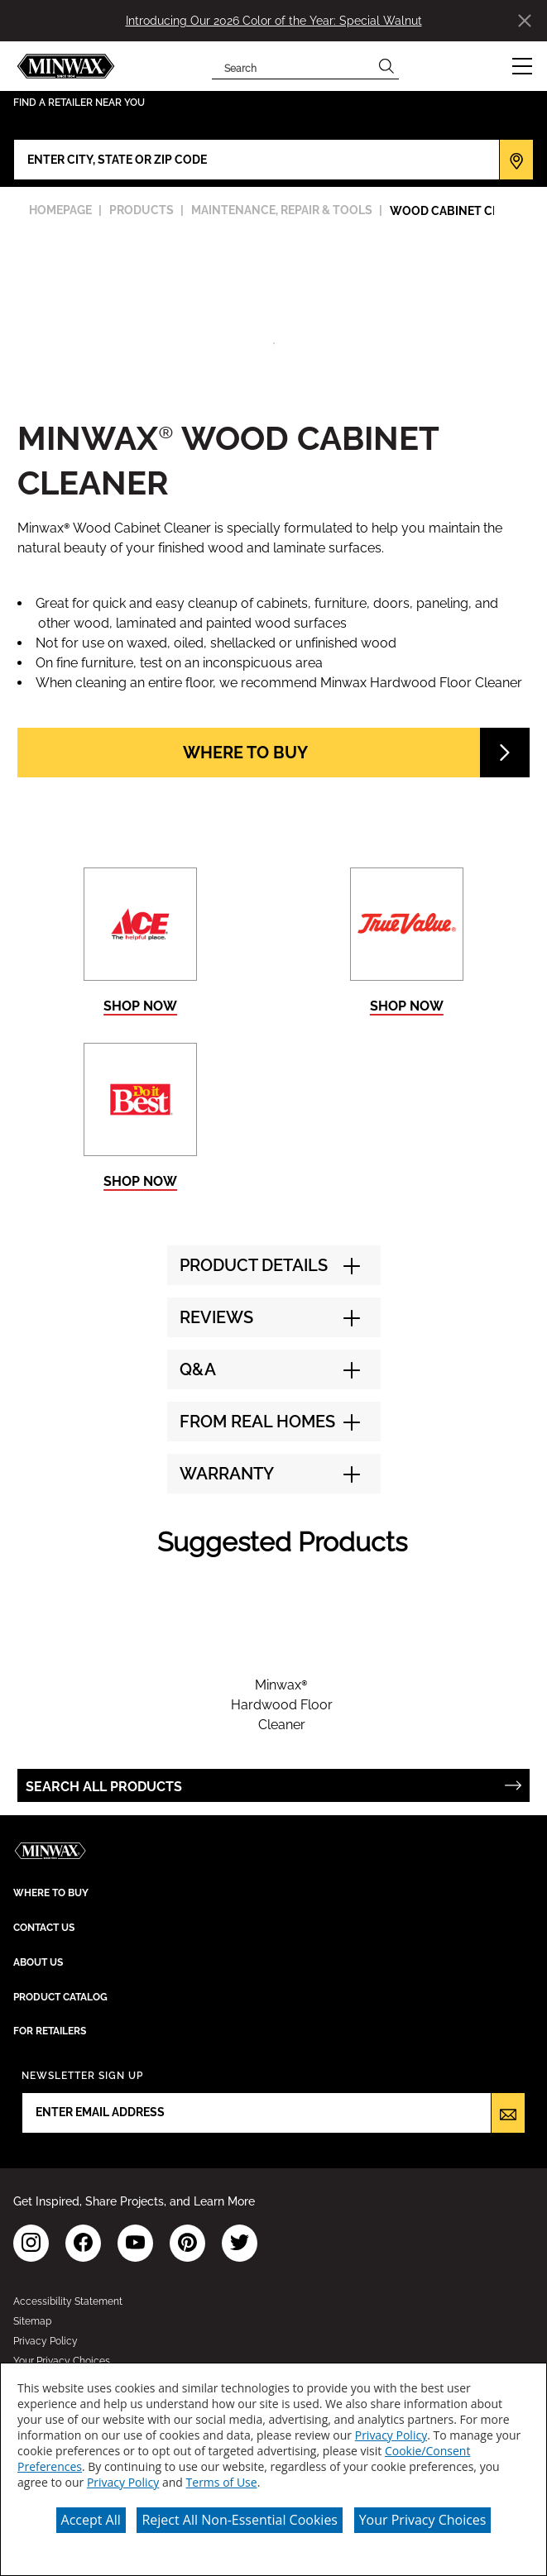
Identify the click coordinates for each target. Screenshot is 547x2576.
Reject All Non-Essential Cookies (240, 2520)
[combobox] (293, 66)
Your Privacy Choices (423, 2520)
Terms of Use (221, 2482)
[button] (522, 66)
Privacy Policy (391, 2435)
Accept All (91, 2520)
